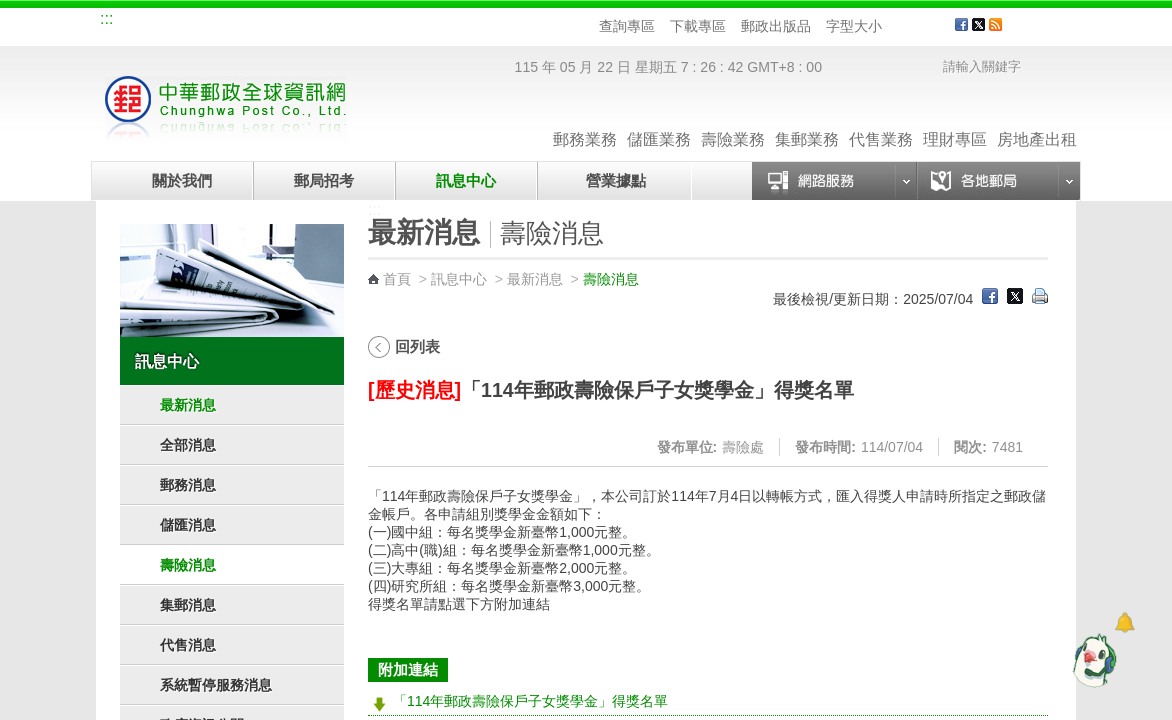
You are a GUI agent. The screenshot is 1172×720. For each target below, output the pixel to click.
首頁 (397, 279)
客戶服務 (1047, 32)
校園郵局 (278, 22)
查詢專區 (627, 26)
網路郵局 (412, 22)
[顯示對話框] (1124, 622)
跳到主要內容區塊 (10, 10)
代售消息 (188, 645)
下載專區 (698, 26)
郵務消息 (188, 485)
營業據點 (614, 180)
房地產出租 (1037, 119)
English (481, 22)
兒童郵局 (345, 22)
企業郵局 (211, 22)
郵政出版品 (776, 26)
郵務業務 (585, 119)
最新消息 (188, 405)
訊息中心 (466, 180)
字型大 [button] (932, 26)
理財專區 (955, 119)
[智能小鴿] (1092, 660)
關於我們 (182, 180)
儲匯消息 (188, 525)
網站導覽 (144, 22)
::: (106, 18)
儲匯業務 (659, 119)
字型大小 (854, 26)
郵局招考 (324, 180)
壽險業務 (733, 119)
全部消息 (188, 445)
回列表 (417, 346)
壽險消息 (188, 565)
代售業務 (881, 119)
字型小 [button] (894, 26)
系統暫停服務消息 (216, 685)
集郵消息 (188, 605)
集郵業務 (807, 119)
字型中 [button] (913, 26)
